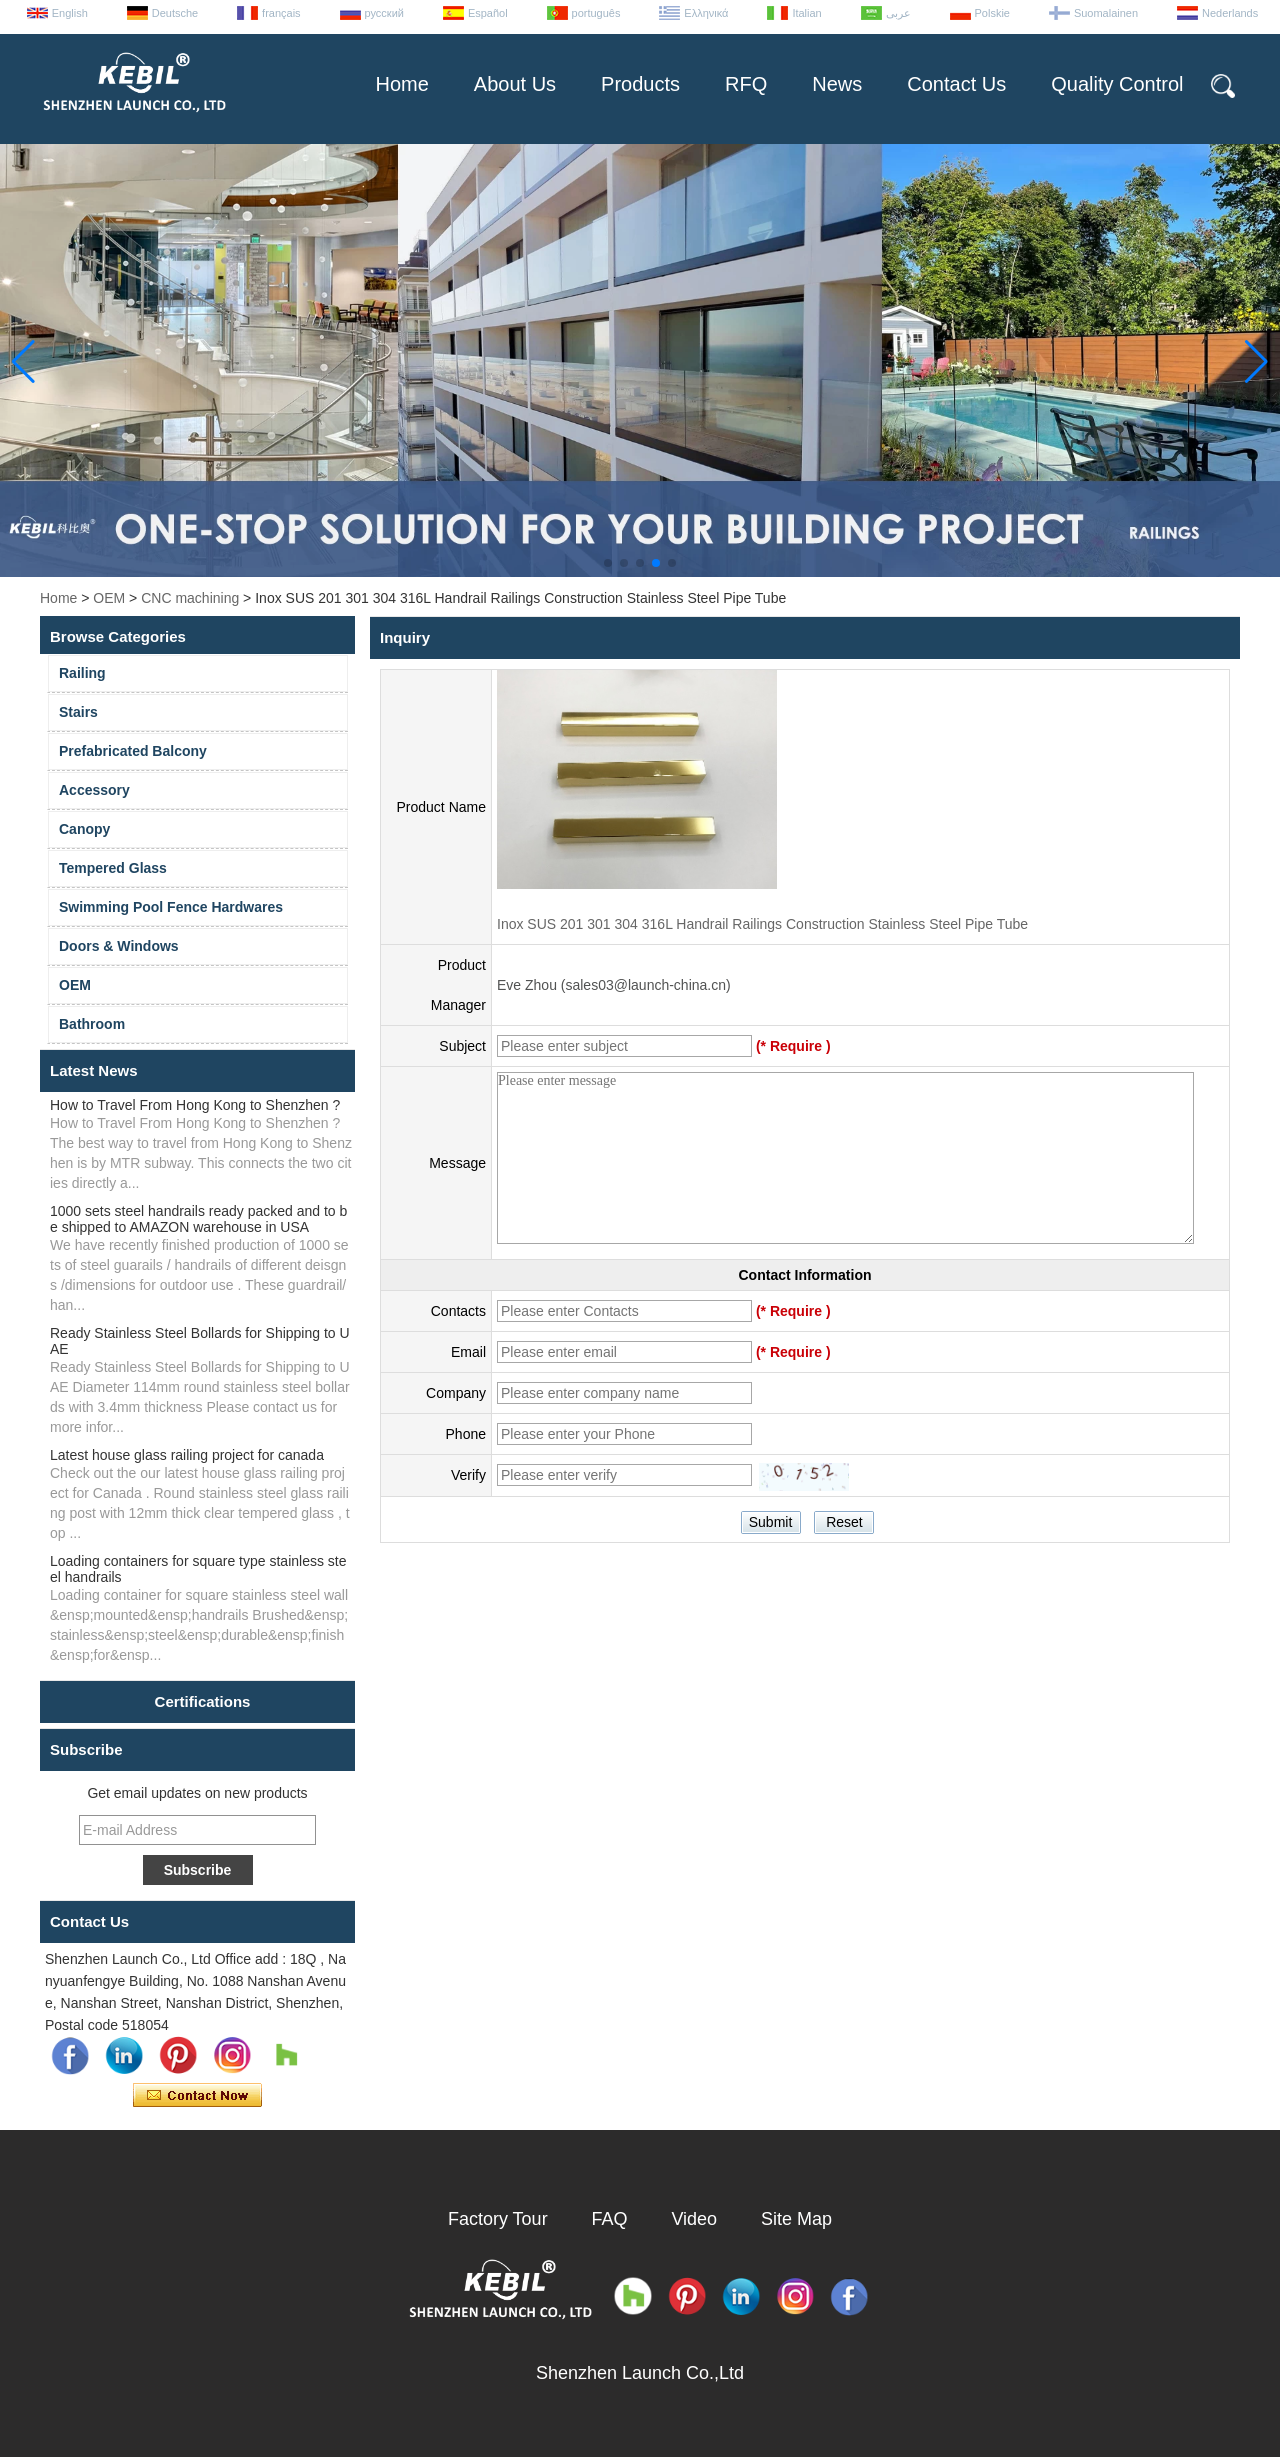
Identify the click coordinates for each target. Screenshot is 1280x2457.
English (70, 13)
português (596, 13)
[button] (608, 563)
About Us (515, 84)
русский (384, 13)
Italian (806, 13)
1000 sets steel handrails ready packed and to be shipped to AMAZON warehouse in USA (198, 1219)
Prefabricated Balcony (133, 751)
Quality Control (1117, 84)
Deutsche (175, 13)
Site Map (796, 2219)
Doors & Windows (119, 946)
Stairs (78, 712)
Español (488, 13)
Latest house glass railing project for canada (187, 1455)
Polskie (992, 13)
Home (401, 84)
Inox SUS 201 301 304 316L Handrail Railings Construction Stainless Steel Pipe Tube (762, 924)
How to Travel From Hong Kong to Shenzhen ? (195, 1105)
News (837, 84)
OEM (109, 598)
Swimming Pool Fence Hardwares (171, 907)
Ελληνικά (706, 13)
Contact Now (197, 2096)
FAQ (610, 2219)
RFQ (746, 84)
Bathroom (92, 1024)
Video (694, 2219)
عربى (898, 13)
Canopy (84, 829)
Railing (82, 673)
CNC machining (190, 598)
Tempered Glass (113, 868)
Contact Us (956, 84)
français (281, 13)
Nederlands (1230, 13)
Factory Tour (498, 2219)
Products (640, 84)
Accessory (94, 790)
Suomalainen (1106, 13)
